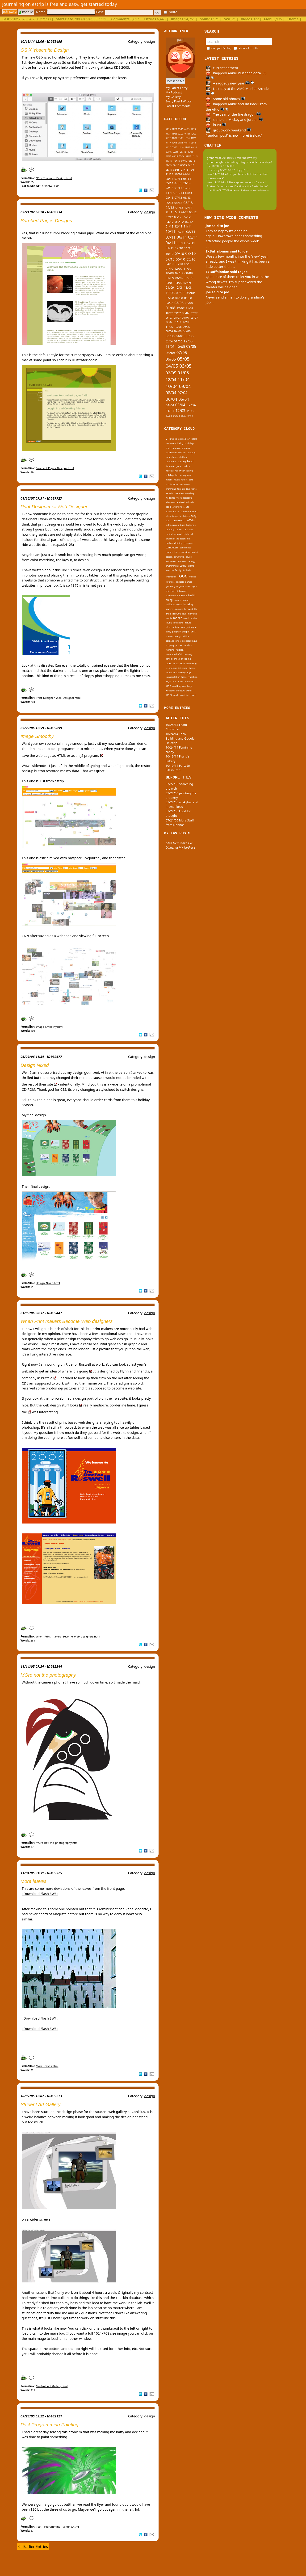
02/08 (189, 303)
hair (168, 591)
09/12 (184, 212)
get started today (98, 4)
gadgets (180, 581)
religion (180, 649)
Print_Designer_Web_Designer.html (58, 697)
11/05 (170, 346)
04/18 (187, 142)
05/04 (183, 399)
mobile (26, 12)
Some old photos (225, 99)
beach (195, 511)
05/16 (190, 151)
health (191, 595)
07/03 (190, 416)
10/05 (180, 346)
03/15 (169, 169)
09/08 (180, 292)
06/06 (187, 331)
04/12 (170, 222)
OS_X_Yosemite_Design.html (54, 178)
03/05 (185, 366)
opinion (176, 627)
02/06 (169, 341)
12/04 (171, 379)
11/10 (188, 248)
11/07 (189, 308)
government (185, 586)
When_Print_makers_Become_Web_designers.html (68, 1636)
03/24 (168, 133)
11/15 (169, 160)
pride (178, 640)
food (190, 461)
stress (176, 663)
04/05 (172, 366)
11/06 (169, 326)
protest (179, 645)
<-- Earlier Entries (33, 2546)
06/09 (179, 278)
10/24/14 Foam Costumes (176, 727)
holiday (185, 600)
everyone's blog (221, 48)
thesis (192, 667)
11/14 (169, 174)
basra (194, 438)
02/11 (191, 243)
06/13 (187, 197)
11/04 (183, 379)
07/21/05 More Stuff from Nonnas (180, 822)
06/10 (180, 259)
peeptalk (176, 631)
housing (188, 604)
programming (189, 640)
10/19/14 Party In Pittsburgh (178, 767)
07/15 (169, 165)
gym (195, 586)
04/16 (168, 156)
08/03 (183, 416)
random (188, 645)
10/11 (170, 231)
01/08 (170, 308)
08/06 (169, 331)
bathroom (171, 443)
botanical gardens (181, 448)
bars (177, 511)
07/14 (178, 179)
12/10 (179, 248)
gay (176, 586)
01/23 (187, 133)
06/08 (179, 298)
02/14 (169, 188)
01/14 (178, 187)
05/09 (188, 278)
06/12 (177, 217)
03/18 (193, 142)
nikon (168, 627)
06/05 (171, 359)
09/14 (186, 174)
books (169, 520)
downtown (179, 556)
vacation (170, 493)
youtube (184, 695)
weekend (170, 690)
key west (187, 475)
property (170, 645)
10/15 (176, 160)
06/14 (187, 179)
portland (170, 640)
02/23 (180, 133)
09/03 (176, 415)
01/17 (174, 147)
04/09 (169, 283)
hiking (189, 470)
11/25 (174, 129)
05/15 (183, 165)
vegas (169, 681)
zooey (193, 695)
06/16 (183, 151)
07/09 (170, 278)
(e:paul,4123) (63, 544)
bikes (168, 516)
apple (168, 506)
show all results (248, 48)
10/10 (170, 254)
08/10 (190, 253)
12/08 (179, 287)
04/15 (191, 165)
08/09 (188, 273)
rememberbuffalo (174, 654)
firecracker (171, 576)
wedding (189, 493)
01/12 (169, 226)
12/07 (180, 308)
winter (189, 690)
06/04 (171, 399)
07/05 (181, 352)
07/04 (183, 392)
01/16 (188, 156)
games (179, 466)
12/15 (194, 156)
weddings (170, 497)
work (179, 497)
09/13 (188, 193)
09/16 (194, 147)
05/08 (188, 298)
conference (185, 547)
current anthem (222, 68)
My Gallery (173, 97)
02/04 (191, 405)
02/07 (169, 322)
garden (169, 586)
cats (191, 529)
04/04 (170, 405)
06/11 (182, 237)
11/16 (187, 147)
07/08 (170, 298)
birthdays (189, 443)
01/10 (169, 268)
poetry (177, 636)
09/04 (185, 386)
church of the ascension (178, 538)
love (184, 613)
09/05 (191, 346)
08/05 (170, 352)
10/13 (180, 193)
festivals (187, 570)
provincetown (172, 484)
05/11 (193, 237)
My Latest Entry (177, 88)
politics (185, 636)
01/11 (170, 248)
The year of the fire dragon (233, 114)
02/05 (171, 372)
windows (180, 690)
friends (192, 576)
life (195, 608)
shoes (177, 658)
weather (180, 493)
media (169, 618)
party (168, 631)
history (177, 600)
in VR (216, 124)
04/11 (170, 242)
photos (169, 636)
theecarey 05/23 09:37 (221, 170)
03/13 (188, 202)
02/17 (168, 147)
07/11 (171, 237)
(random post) (217, 135)
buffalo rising (172, 524)
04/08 (169, 303)
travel (194, 488)
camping (191, 452)
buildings (191, 524)
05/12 (187, 217)
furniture (170, 466)
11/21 (180, 138)
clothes (174, 457)
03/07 (194, 317)
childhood (188, 534)
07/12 (169, 217)
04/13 (178, 203)
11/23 (174, 133)
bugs (182, 524)
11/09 (187, 268)
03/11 (180, 243)
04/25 (186, 129)
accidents (187, 497)
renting (188, 654)
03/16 (175, 156)
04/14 (178, 183)
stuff (182, 663)
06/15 (176, 165)
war (174, 681)
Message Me (175, 81)
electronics (171, 561)
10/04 (172, 386)
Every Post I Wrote (179, 101)
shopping (186, 658)
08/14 (169, 179)
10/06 (178, 327)
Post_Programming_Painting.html (57, 2526)
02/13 (170, 207)
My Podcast (174, 92)
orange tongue (189, 627)
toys (188, 488)
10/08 (170, 292)
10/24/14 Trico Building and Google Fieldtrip (180, 738)
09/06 (186, 326)
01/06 (178, 341)
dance (177, 552)
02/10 (187, 264)
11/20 (193, 138)
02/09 (187, 283)
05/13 (169, 203)
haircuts (170, 470)
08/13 (169, 198)
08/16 (169, 151)
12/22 (193, 133)
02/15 (176, 169)
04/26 (168, 129)
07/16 (175, 152)
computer (188, 543)
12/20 (186, 138)
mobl (186, 618)
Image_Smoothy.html (49, 1026)
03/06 (188, 336)
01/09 (170, 287)
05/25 (180, 129)
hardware (182, 595)
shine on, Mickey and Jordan (234, 119)
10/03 (169, 415)
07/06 (178, 331)
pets (191, 479)
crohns (169, 552)
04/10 (170, 264)
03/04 (180, 405)
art (188, 438)
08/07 (185, 313)
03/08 (179, 302)
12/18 (174, 142)
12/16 (181, 147)
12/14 (192, 169)
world (176, 695)
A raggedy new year (230, 83)
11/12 (169, 212)
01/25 (193, 129)
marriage (192, 613)
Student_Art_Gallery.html (52, 2386)
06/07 (169, 317)
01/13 (179, 208)
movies (193, 618)
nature (184, 479)
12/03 (180, 410)
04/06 (179, 336)
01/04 (170, 410)
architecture (178, 506)
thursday (170, 672)
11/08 (188, 288)
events (191, 565)
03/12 (179, 221)
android (181, 502)
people (185, 631)
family (178, 570)
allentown (170, 502)
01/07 (177, 322)
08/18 (180, 142)
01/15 (184, 169)
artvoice (170, 511)
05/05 (183, 359)
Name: (65, 12)
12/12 (188, 208)
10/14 (178, 174)
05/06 (170, 336)
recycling (170, 649)
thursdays (181, 672)
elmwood (182, 561)
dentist (194, 552)
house (179, 475)
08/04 (171, 392)
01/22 (168, 138)
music (177, 479)
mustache (178, 622)
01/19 (168, 142)
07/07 (194, 313)
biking (180, 443)
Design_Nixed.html (48, 1283)
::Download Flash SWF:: (40, 1893)
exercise (170, 570)
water (180, 681)
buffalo (181, 452)
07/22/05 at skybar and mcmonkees (182, 804)
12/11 (178, 226)
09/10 (179, 253)
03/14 (187, 183)
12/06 (186, 322)
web (168, 686)
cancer (179, 529)
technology (171, 667)
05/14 (169, 183)
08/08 (190, 292)
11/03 (190, 411)
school (169, 658)
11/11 (188, 226)
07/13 (178, 197)
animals (182, 438)
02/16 (181, 156)
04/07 (185, 317)
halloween (180, 470)
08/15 (192, 160)
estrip (183, 565)
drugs (189, 556)
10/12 (176, 212)
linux (168, 613)
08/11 (190, 231)
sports (169, 663)
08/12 (193, 212)
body (168, 448)
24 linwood (171, 438)
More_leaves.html (47, 2066)
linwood (176, 613)
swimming (171, 488)
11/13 (170, 192)
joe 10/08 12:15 (216, 166)
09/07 (177, 313)
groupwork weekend (228, 130)
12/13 (186, 187)
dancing (182, 461)
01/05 (183, 372)
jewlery (169, 608)
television (182, 667)
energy (192, 561)
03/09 (178, 283)
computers (171, 461)
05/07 (177, 317)
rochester (185, 484)
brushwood (171, 452)
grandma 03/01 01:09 (220, 158)
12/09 (178, 268)
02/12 (189, 222)
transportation (173, 676)
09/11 (180, 232)
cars (168, 457)
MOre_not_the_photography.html (57, 1842)
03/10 (179, 264)
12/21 (174, 138)
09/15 (184, 160)
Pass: (124, 12)
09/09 (179, 273)
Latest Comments (178, 106)
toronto (181, 488)
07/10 (170, 259)
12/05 (188, 341)
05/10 (190, 259)
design (149, 41)
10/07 (169, 313)
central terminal (173, 534)
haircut (187, 466)
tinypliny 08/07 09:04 (220, 190)
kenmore (178, 608)
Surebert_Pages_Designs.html (55, 468)
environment (172, 565)
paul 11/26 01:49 (217, 174)
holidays (170, 475)
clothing (183, 457)
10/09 (170, 273)
